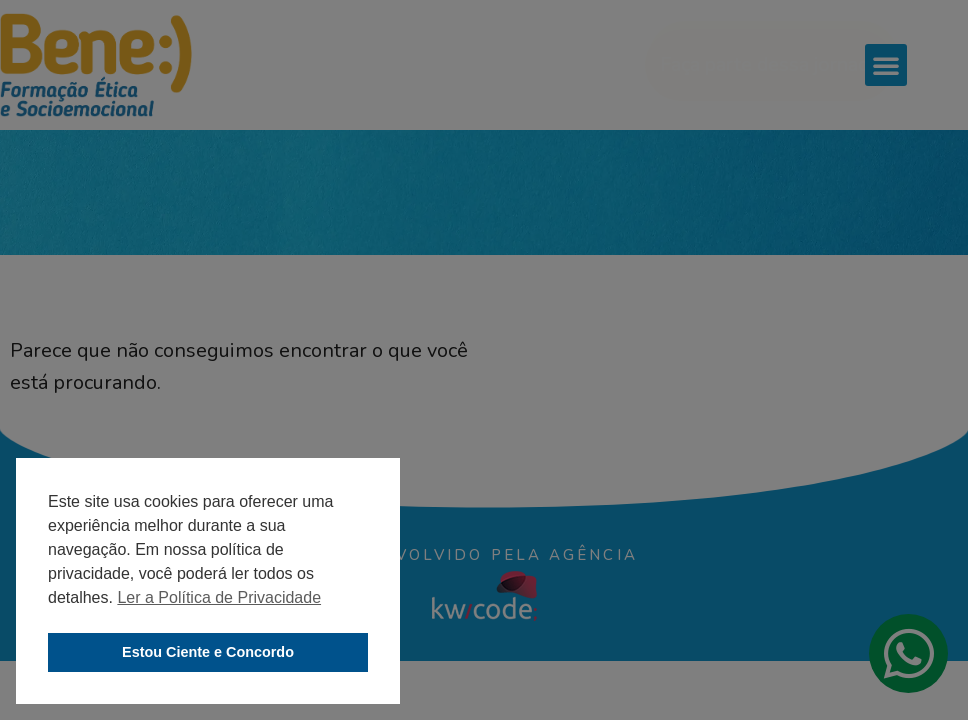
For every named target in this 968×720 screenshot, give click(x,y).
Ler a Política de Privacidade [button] (219, 597)
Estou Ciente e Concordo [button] (208, 652)
